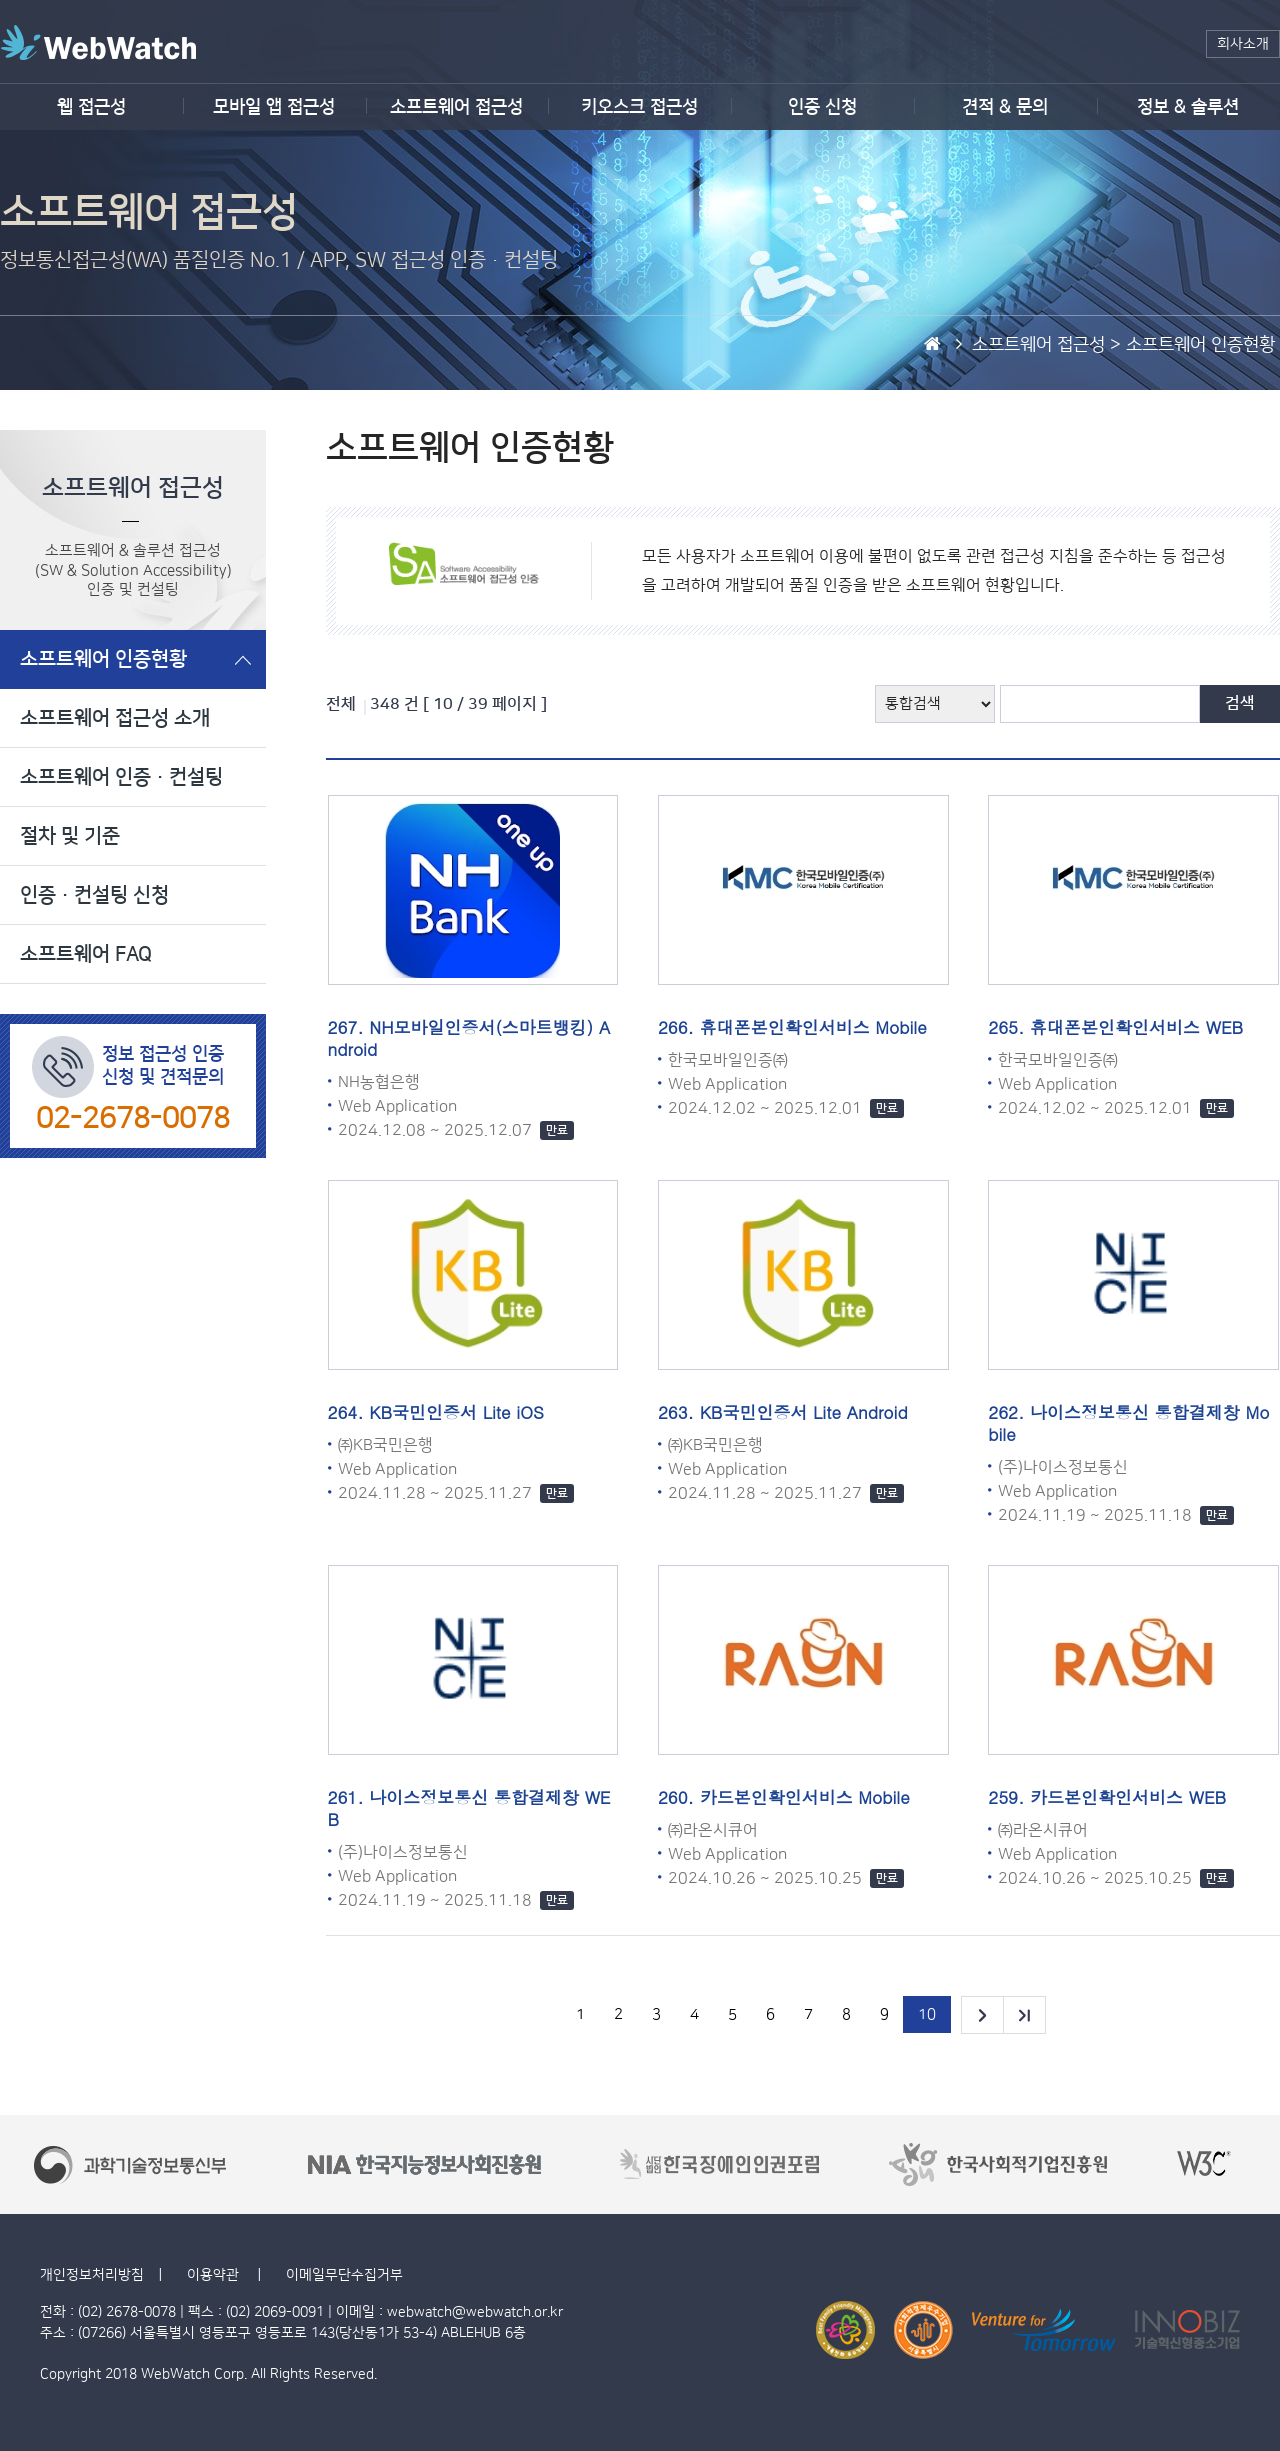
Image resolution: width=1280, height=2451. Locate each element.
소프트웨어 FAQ (86, 954)
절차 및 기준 (70, 836)
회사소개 (1243, 44)
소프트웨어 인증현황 (103, 659)
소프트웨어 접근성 (456, 107)
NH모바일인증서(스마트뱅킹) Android (469, 1038)
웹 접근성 (91, 107)
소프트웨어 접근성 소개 (115, 718)
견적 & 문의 (1005, 107)
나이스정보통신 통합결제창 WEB (469, 1808)
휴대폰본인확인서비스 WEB (1136, 1027)
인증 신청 (822, 107)
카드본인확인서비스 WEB (1128, 1797)
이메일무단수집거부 (344, 2275)
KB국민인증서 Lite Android (804, 1412)
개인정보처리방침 (92, 2275)
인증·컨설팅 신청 (94, 895)
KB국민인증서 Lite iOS (456, 1412)
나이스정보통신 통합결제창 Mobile (1128, 1423)
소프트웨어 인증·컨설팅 (121, 777)
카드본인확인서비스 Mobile (805, 1797)
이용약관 (215, 2275)
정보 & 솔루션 (1188, 107)
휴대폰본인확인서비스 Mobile (813, 1027)
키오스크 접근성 (639, 107)
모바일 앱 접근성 (274, 107)
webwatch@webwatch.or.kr (475, 2312)
